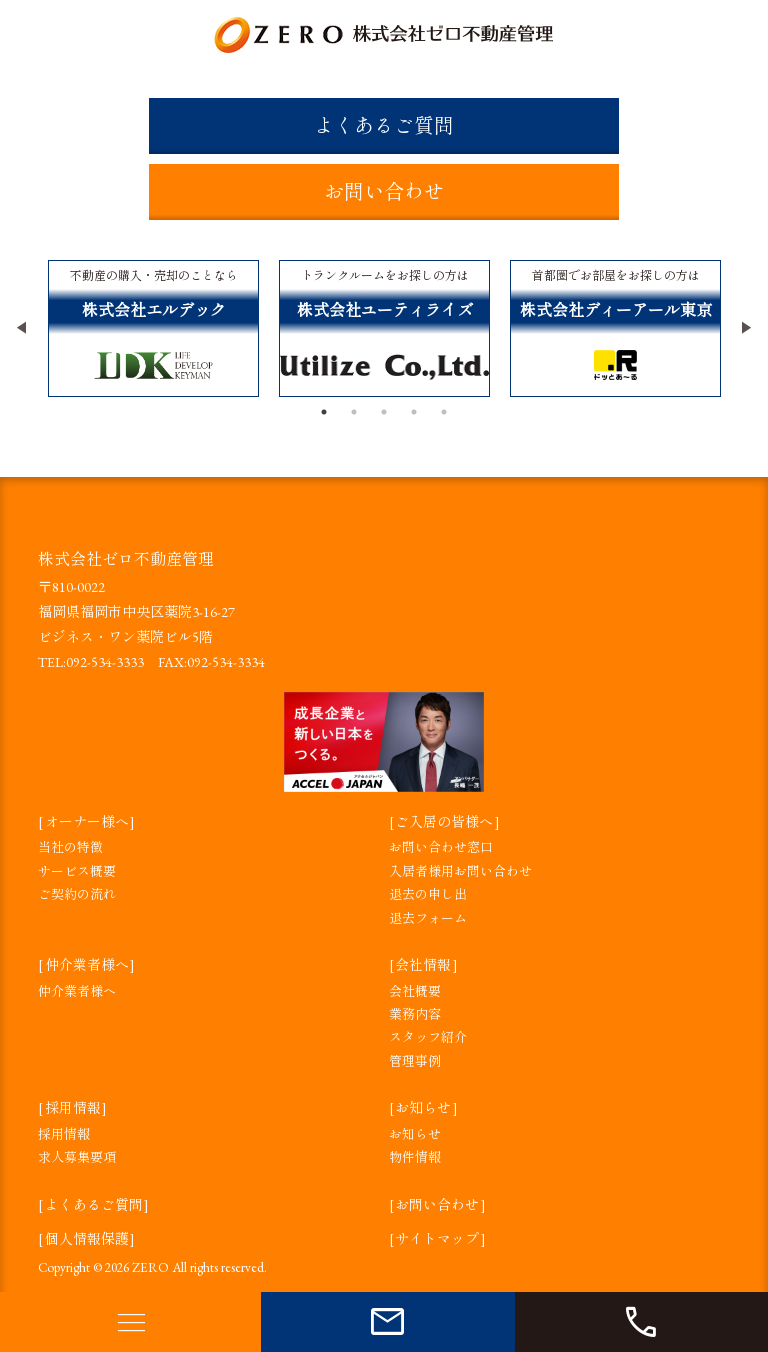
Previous (23, 328)
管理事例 (415, 1061)
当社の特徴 (70, 847)
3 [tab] (384, 412)
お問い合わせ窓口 (441, 847)
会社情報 (423, 965)
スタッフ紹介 (428, 1037)
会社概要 (415, 991)
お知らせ (423, 1108)
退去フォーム (428, 918)
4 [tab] (414, 412)
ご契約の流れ (77, 894)
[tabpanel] (153, 329)
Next (745, 328)
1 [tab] (324, 412)
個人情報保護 (87, 1239)
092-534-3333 (105, 662)
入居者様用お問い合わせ (460, 871)
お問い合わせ (384, 192)
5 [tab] (444, 412)
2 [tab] (354, 412)
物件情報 (415, 1157)
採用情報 (73, 1108)
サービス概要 (77, 871)
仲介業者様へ (87, 965)
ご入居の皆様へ (444, 822)
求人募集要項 (77, 1157)
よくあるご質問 (384, 126)
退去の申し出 (428, 894)
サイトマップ (437, 1239)
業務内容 (415, 1014)
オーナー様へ (87, 822)
